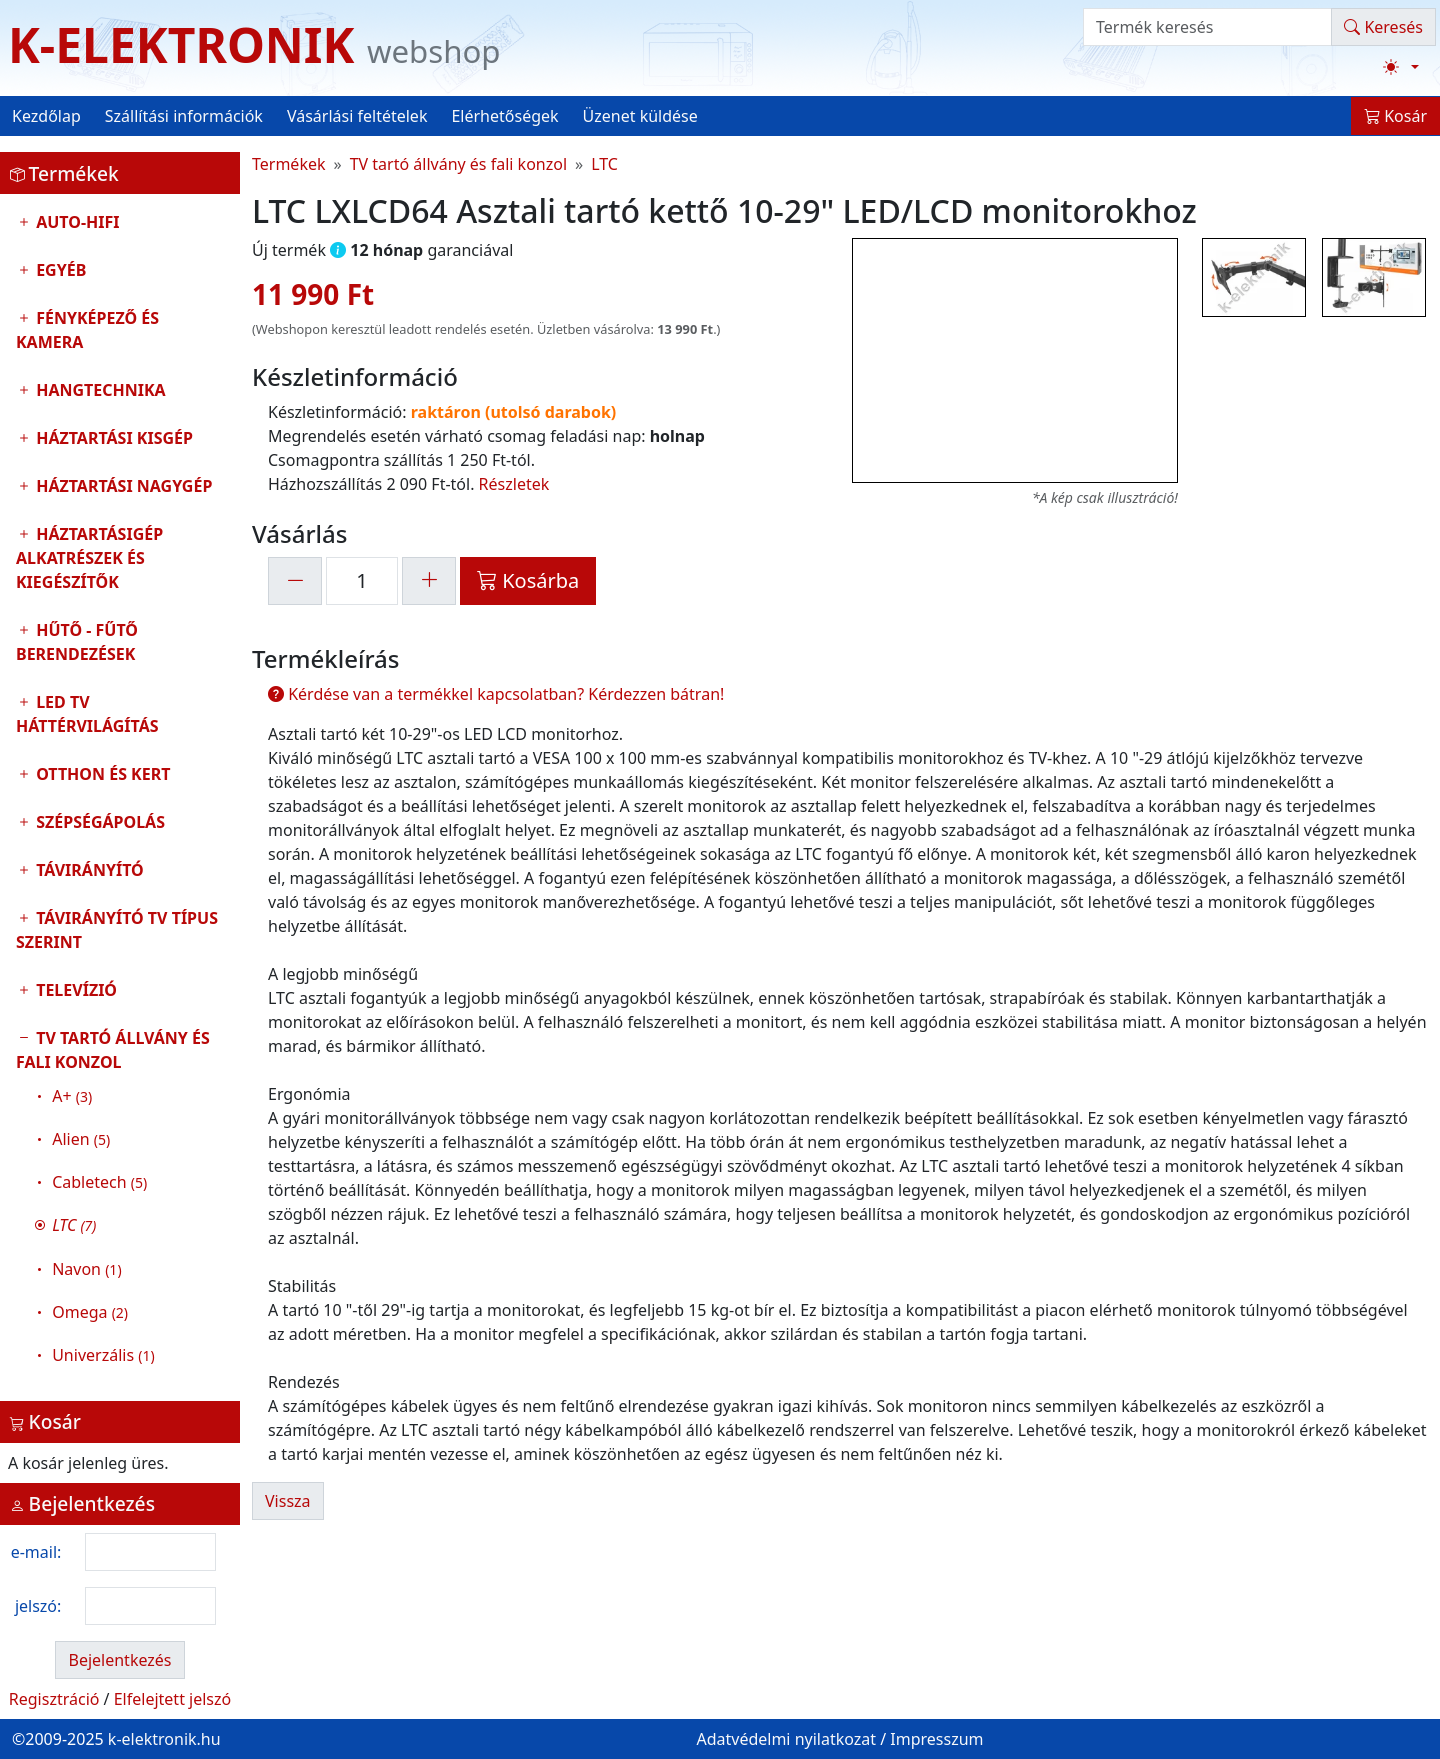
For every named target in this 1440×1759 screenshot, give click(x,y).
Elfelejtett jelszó (173, 1699)
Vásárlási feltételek (357, 116)
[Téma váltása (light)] (1401, 67)
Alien (81, 1139)
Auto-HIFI (76, 222)
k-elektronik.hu (164, 1739)
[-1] (295, 581)
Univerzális (103, 1355)
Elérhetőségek (504, 116)
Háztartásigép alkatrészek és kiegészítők (89, 558)
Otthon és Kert (101, 774)
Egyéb (59, 270)
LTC (604, 164)
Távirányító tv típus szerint (117, 930)
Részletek (514, 484)
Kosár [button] (1395, 116)
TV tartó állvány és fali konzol (120, 1201)
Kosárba (528, 580)
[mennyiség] (362, 581)
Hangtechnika (99, 390)
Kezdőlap (46, 116)
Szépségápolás (98, 822)
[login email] (150, 1552)
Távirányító (88, 870)
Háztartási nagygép (122, 486)
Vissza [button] (288, 1501)
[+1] (429, 581)
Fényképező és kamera (87, 330)
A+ (72, 1096)
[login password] (150, 1606)
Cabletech (99, 1182)
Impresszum (936, 1739)
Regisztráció (54, 1699)
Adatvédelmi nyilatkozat (786, 1739)
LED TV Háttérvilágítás (87, 714)
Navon (86, 1269)
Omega (90, 1312)
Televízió (74, 990)
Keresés (1383, 27)
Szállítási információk (184, 116)
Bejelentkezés (119, 1660)
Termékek (289, 164)
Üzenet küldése (640, 116)
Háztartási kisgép (112, 438)
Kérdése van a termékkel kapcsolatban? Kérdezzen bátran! (496, 694)
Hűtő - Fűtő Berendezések (77, 642)
